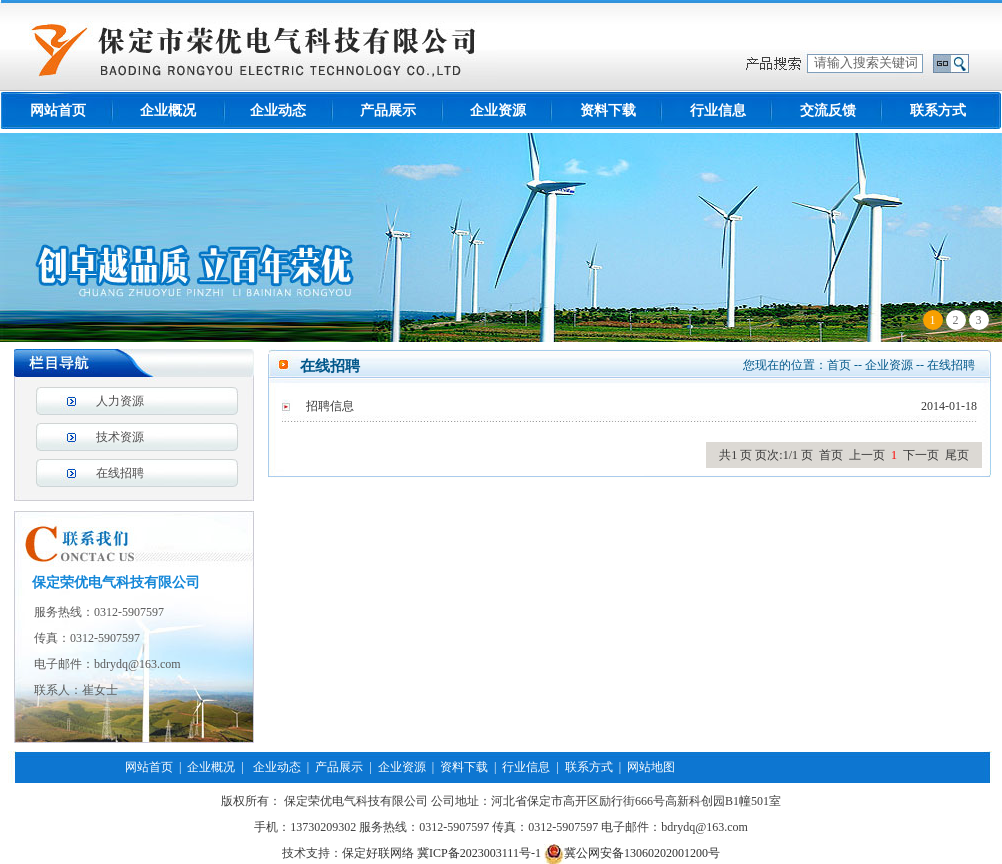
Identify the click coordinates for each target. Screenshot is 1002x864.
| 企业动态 (267, 767)
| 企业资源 (394, 767)
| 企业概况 (204, 767)
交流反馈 (828, 110)
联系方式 (938, 110)
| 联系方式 (581, 767)
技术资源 (120, 437)
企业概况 (168, 110)
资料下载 (608, 110)
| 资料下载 (457, 767)
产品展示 (388, 110)
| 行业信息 (519, 767)
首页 (839, 365)
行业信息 (718, 110)
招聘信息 (330, 406)
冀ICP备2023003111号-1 (479, 853)
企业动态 (278, 110)
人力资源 (120, 401)
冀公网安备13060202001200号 (632, 853)
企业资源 (498, 110)
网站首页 (58, 110)
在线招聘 (120, 473)
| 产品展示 (332, 767)
